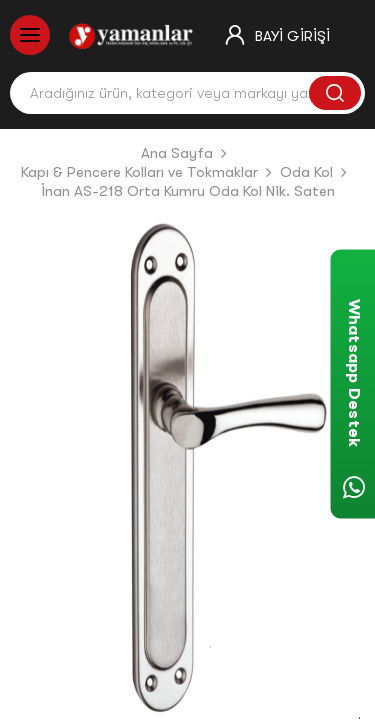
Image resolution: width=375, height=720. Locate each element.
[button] (38, 469)
